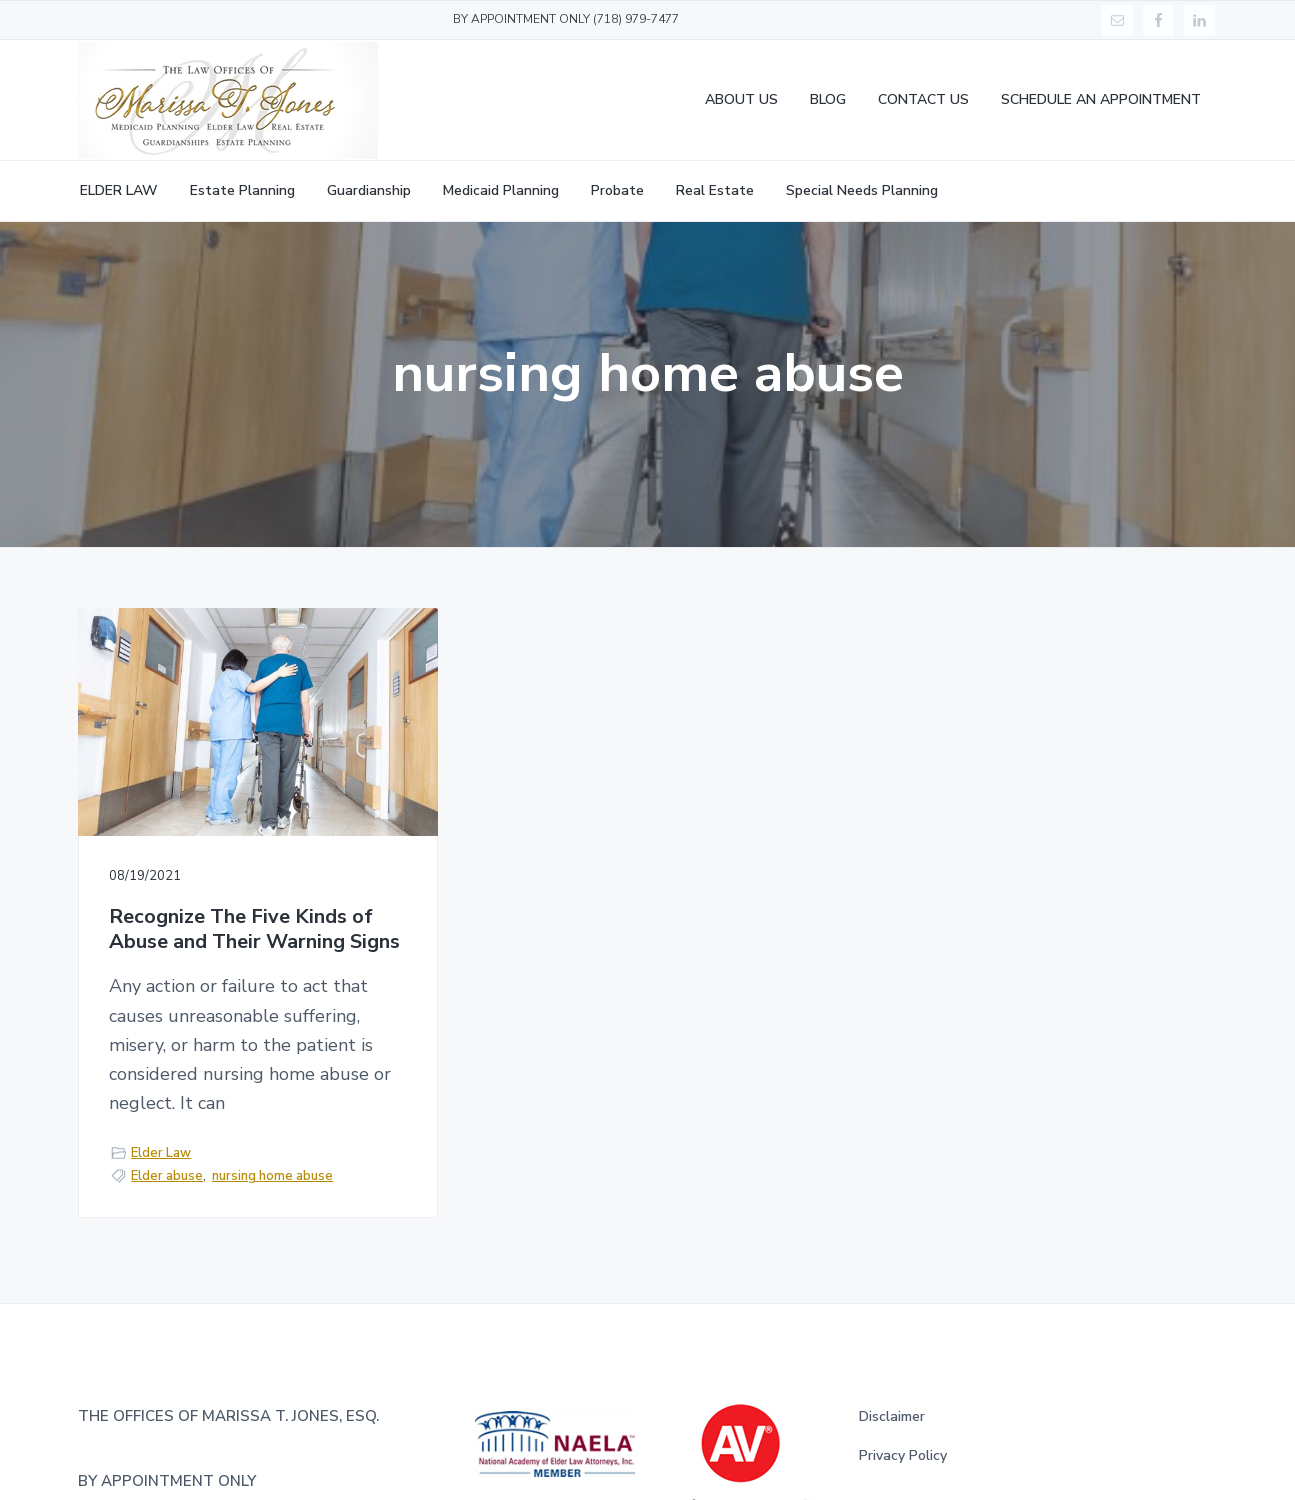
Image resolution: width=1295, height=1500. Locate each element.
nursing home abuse (272, 1176)
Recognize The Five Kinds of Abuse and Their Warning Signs (254, 929)
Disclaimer (892, 1416)
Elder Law (161, 1153)
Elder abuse (167, 1176)
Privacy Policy (903, 1455)
